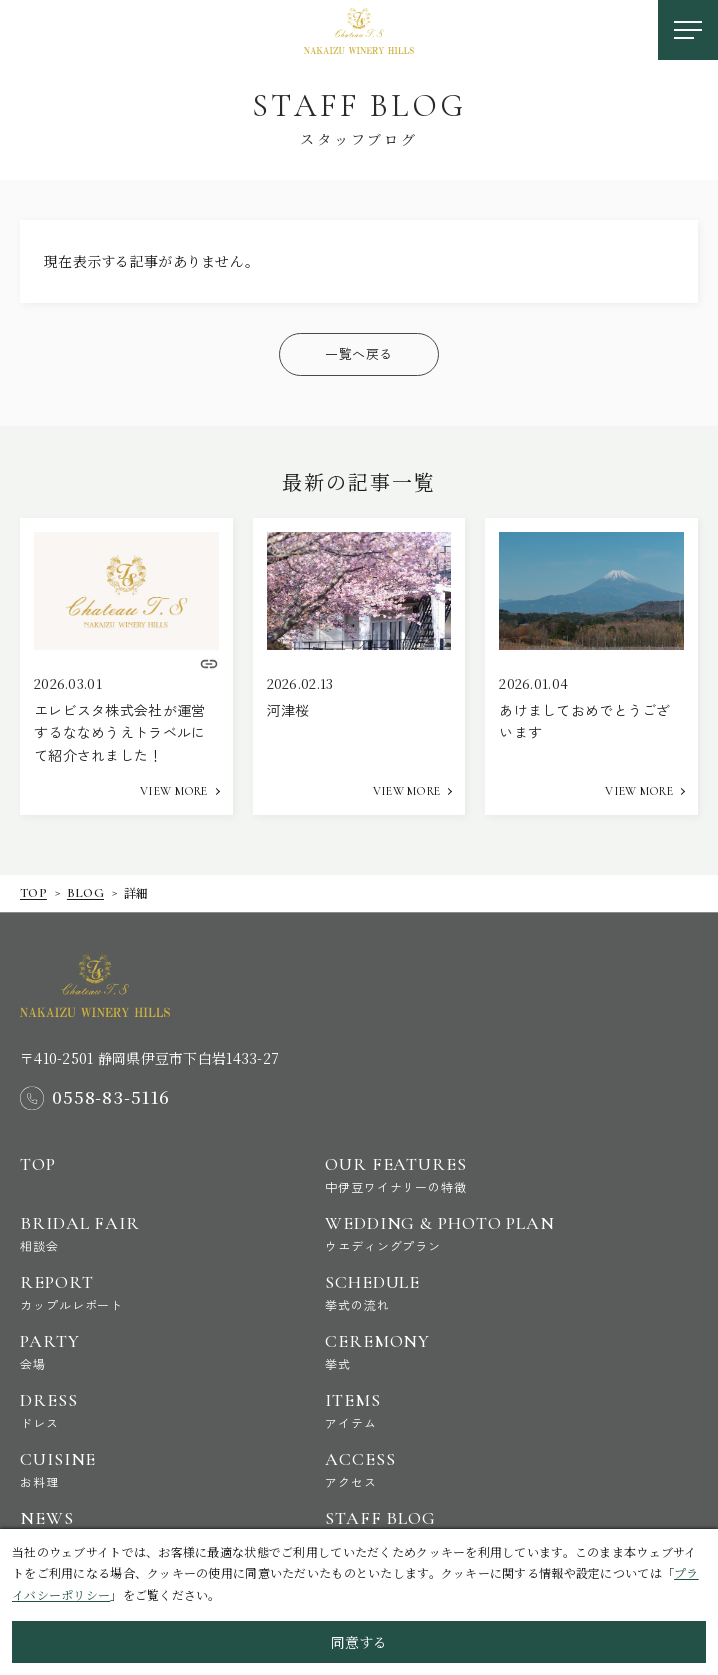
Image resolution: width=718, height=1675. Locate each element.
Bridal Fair (155, 1233)
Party (155, 1351)
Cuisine (155, 1469)
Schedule (460, 1292)
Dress (155, 1410)
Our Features (460, 1174)
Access (460, 1469)
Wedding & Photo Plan (460, 1233)
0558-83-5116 (111, 1098)
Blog (85, 893)
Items (460, 1410)
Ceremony (460, 1351)
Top (33, 893)
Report (155, 1292)
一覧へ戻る (359, 353)
